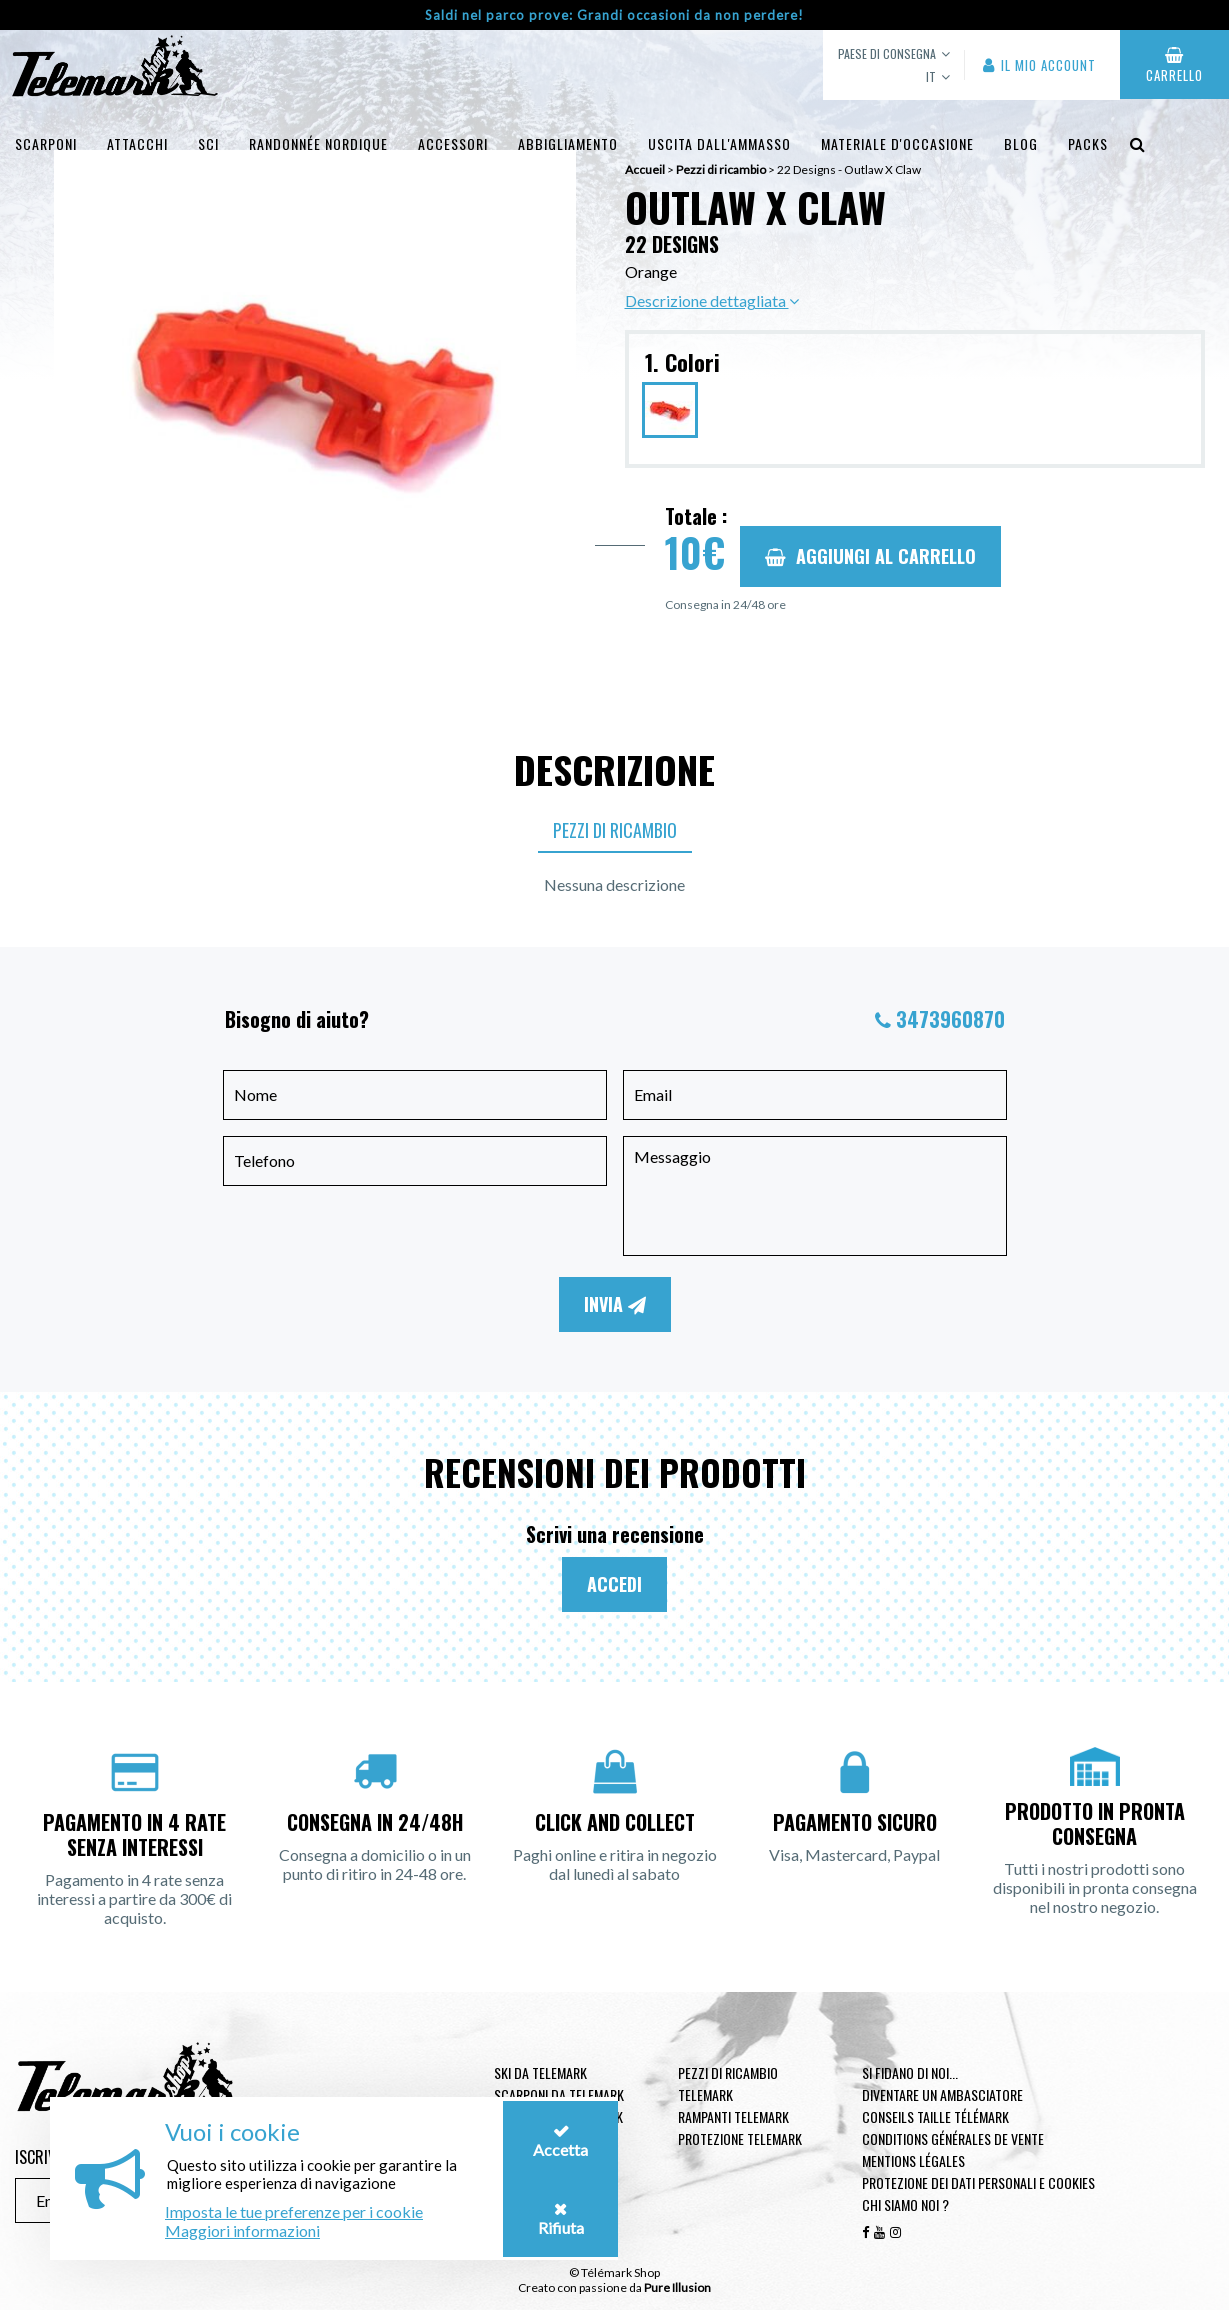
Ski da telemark (540, 2072)
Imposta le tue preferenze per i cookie (294, 2211)
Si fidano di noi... (910, 2072)
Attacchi (137, 143)
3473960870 (950, 1019)
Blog (1021, 143)
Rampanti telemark (733, 2116)
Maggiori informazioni (242, 2230)
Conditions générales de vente (953, 2138)
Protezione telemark (740, 2138)
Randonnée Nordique (318, 143)
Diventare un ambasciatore (942, 2094)
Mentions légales (913, 2160)
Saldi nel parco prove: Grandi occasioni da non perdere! (614, 15)
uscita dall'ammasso (719, 143)
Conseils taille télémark (935, 2116)
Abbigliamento (568, 143)
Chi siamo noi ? (905, 2204)
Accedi (614, 1584)
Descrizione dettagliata (712, 300)
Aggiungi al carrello (870, 556)
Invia (615, 1304)
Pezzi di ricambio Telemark (728, 2083)
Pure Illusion (677, 2287)
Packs (1088, 143)
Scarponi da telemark (559, 2094)
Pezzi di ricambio (615, 830)
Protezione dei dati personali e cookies (978, 2182)
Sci (208, 143)
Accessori (453, 143)
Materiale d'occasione (897, 143)
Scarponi (46, 143)
